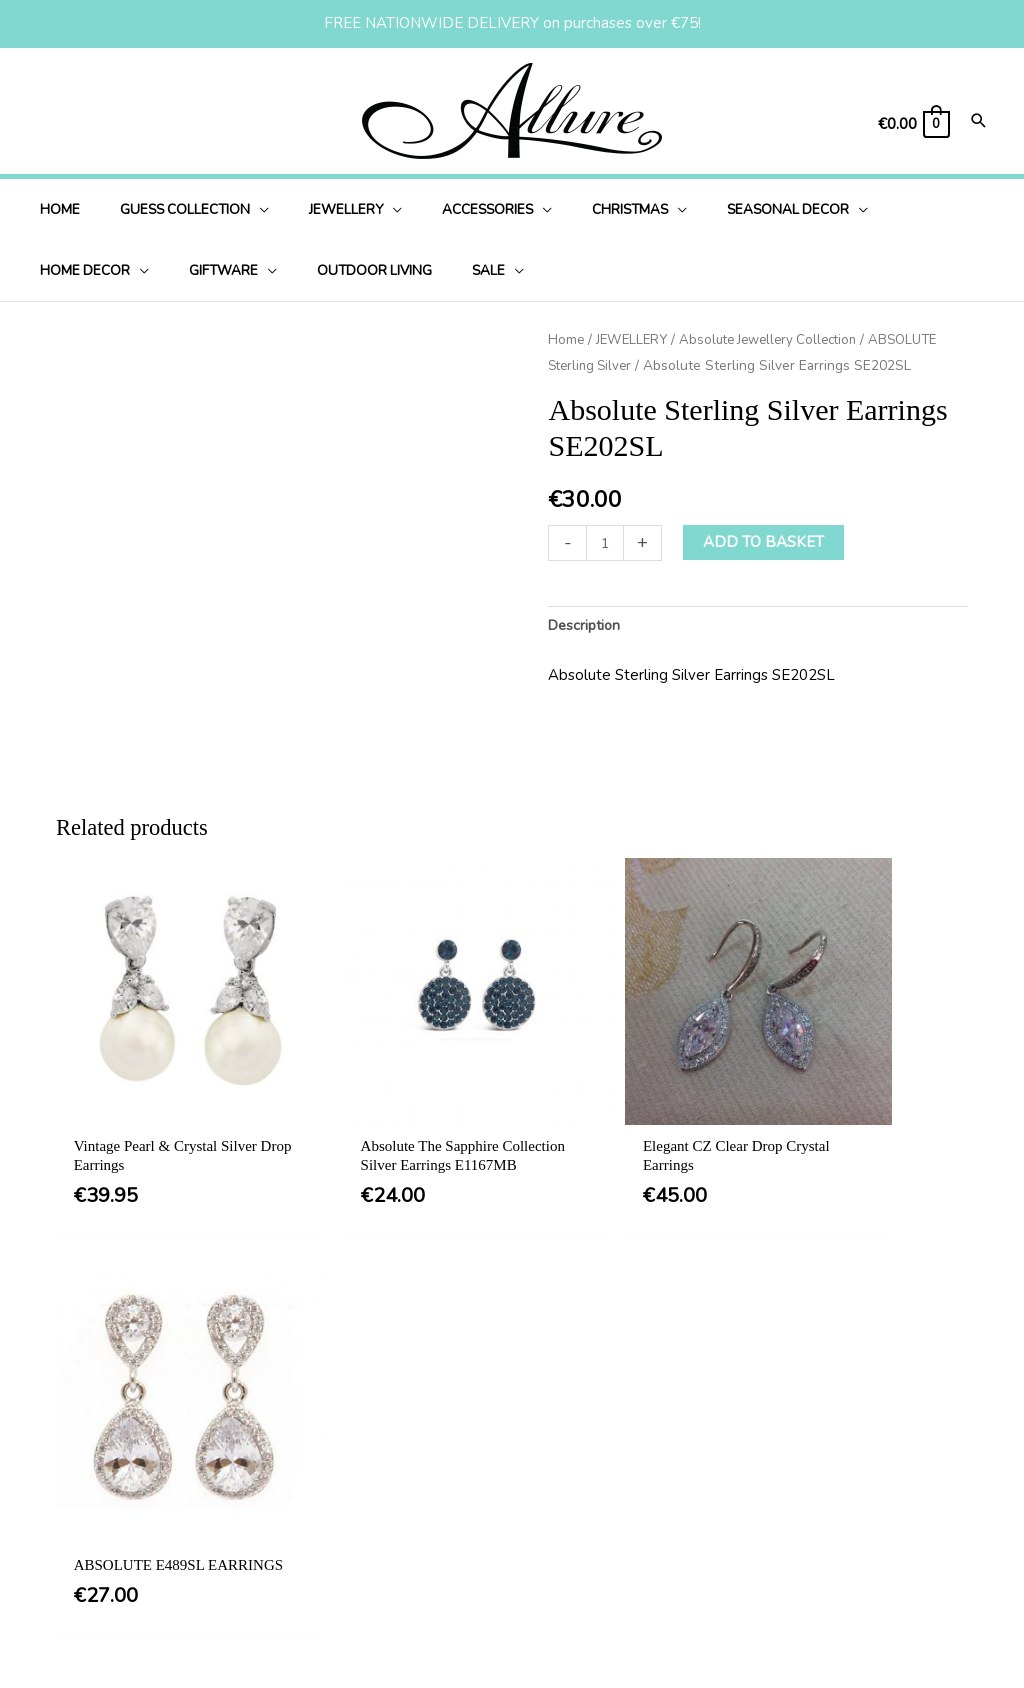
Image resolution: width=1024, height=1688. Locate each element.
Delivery (500, 1512)
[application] (240, 209)
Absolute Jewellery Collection (779, 339)
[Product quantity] (605, 542)
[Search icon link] (979, 122)
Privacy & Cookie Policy (552, 1471)
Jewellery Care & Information (570, 1593)
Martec (960, 1647)
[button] (497, 1310)
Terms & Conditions (538, 1430)
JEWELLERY (634, 339)
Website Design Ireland (830, 1647)
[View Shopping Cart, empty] (913, 124)
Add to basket (765, 542)
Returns (498, 1552)
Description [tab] (587, 626)
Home (566, 339)
